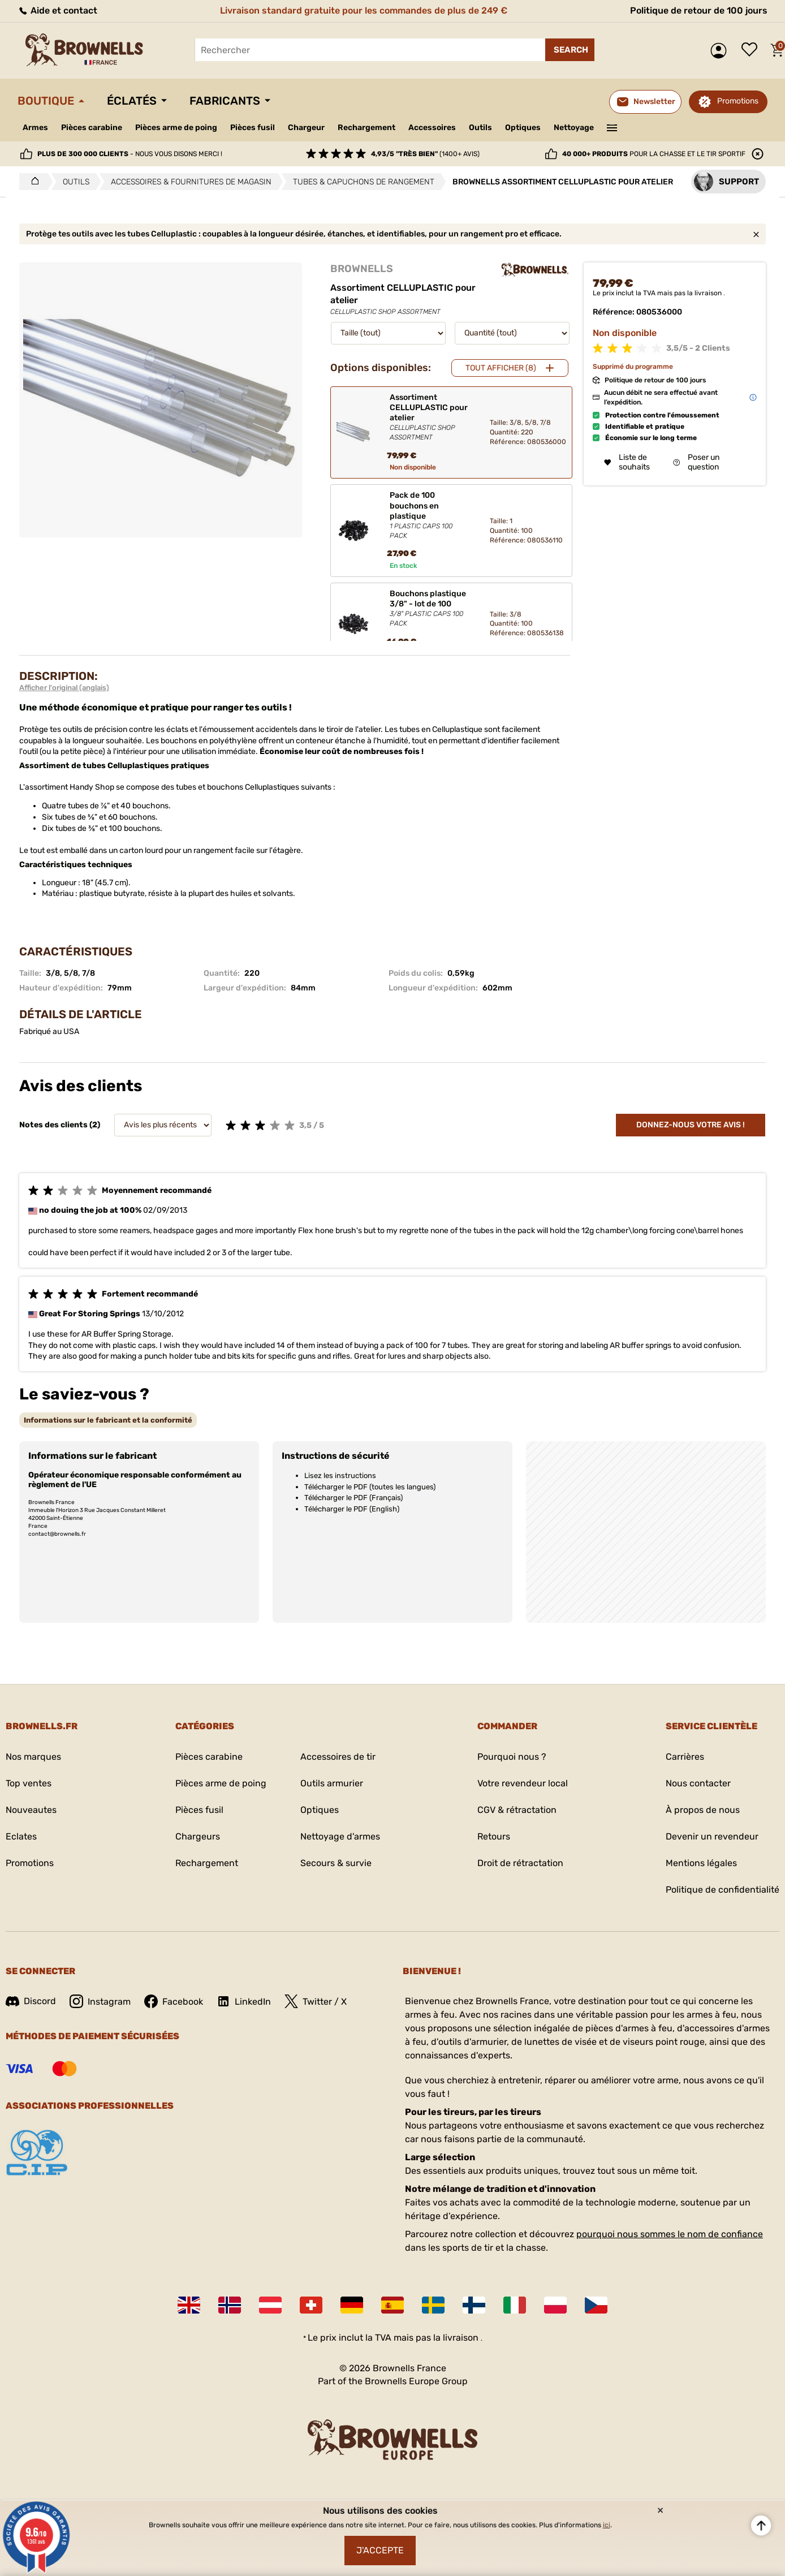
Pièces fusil (252, 127)
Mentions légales (701, 1863)
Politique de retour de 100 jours (698, 10)
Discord (31, 2001)
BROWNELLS (361, 268)
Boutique (46, 100)
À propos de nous (703, 1809)
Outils (480, 127)
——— (612, 126)
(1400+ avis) (425, 154)
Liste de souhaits (752, 50)
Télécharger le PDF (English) (351, 1509)
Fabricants (224, 100)
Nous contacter (698, 1783)
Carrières (685, 1756)
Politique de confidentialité (722, 1889)
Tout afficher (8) (500, 368)
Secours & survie (336, 1863)
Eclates (21, 1836)
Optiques (523, 127)
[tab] (108, 1420)
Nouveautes (31, 1809)
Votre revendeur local (522, 1783)
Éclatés (132, 100)
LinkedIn (244, 2001)
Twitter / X (315, 2001)
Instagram (100, 2001)
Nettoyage (574, 127)
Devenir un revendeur (712, 1836)
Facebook (173, 2001)
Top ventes (28, 1783)
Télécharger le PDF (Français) (353, 1497)
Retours (493, 1836)
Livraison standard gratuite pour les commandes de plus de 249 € (363, 10)
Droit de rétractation (520, 1863)
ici (606, 2525)
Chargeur (306, 127)
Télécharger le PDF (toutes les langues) (369, 1487)
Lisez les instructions (340, 1475)
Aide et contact (57, 10)
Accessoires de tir (338, 1756)
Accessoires (432, 127)
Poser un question (696, 462)
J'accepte (380, 2550)
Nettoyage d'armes (340, 1836)
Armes (35, 127)
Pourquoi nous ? (511, 1756)
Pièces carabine (91, 127)
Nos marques (33, 1756)
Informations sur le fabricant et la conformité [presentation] (108, 1420)
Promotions (737, 101)
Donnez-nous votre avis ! (690, 1125)
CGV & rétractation (517, 1809)
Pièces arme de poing (176, 127)
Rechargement (366, 127)
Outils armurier (331, 1783)
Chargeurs (197, 1836)
